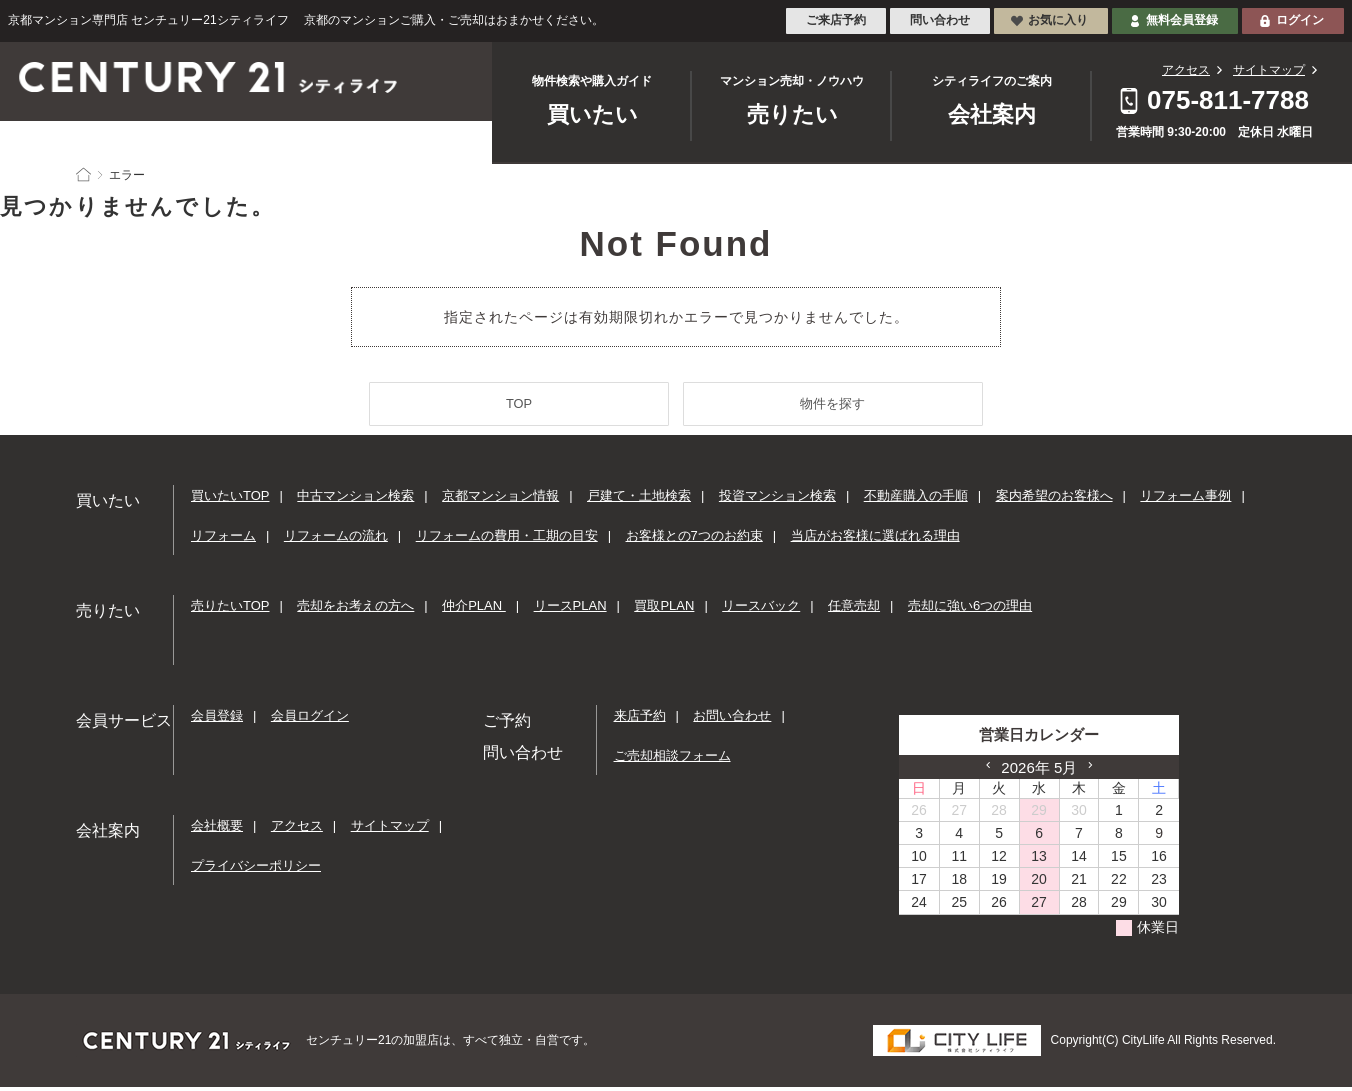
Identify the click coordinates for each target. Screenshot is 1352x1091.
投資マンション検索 (777, 499)
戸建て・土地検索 (639, 499)
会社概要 (217, 829)
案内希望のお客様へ (1054, 499)
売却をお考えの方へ (355, 609)
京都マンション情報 (500, 499)
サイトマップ (1269, 70)
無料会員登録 (1182, 20)
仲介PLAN (474, 609)
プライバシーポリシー (256, 869)
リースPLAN (570, 609)
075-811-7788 (1228, 100)
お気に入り (1058, 20)
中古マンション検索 (355, 499)
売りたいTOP (230, 609)
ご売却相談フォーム (672, 759)
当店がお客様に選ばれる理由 (875, 539)
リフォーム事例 (1185, 499)
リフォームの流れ (336, 539)
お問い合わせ (732, 719)
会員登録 (217, 719)
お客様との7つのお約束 (694, 539)
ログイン (1300, 20)
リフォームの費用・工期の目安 (507, 539)
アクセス (1186, 70)
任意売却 (854, 609)
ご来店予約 (836, 20)
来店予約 (640, 719)
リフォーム (223, 539)
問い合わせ (940, 20)
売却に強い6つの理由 (970, 609)
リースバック (761, 609)
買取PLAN (664, 609)
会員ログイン (310, 719)
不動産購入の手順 (916, 499)
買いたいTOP (230, 499)
